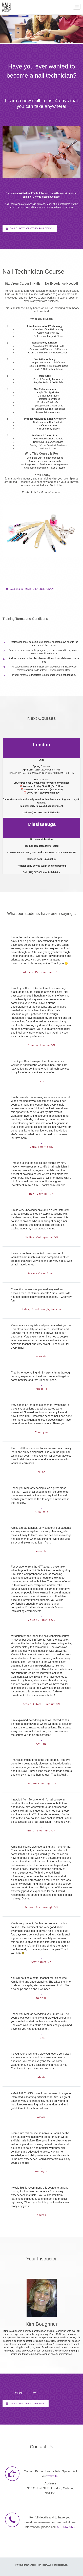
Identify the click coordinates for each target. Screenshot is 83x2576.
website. (52, 2476)
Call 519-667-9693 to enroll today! (30, 228)
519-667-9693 (66, 2527)
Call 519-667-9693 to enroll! (25, 2403)
